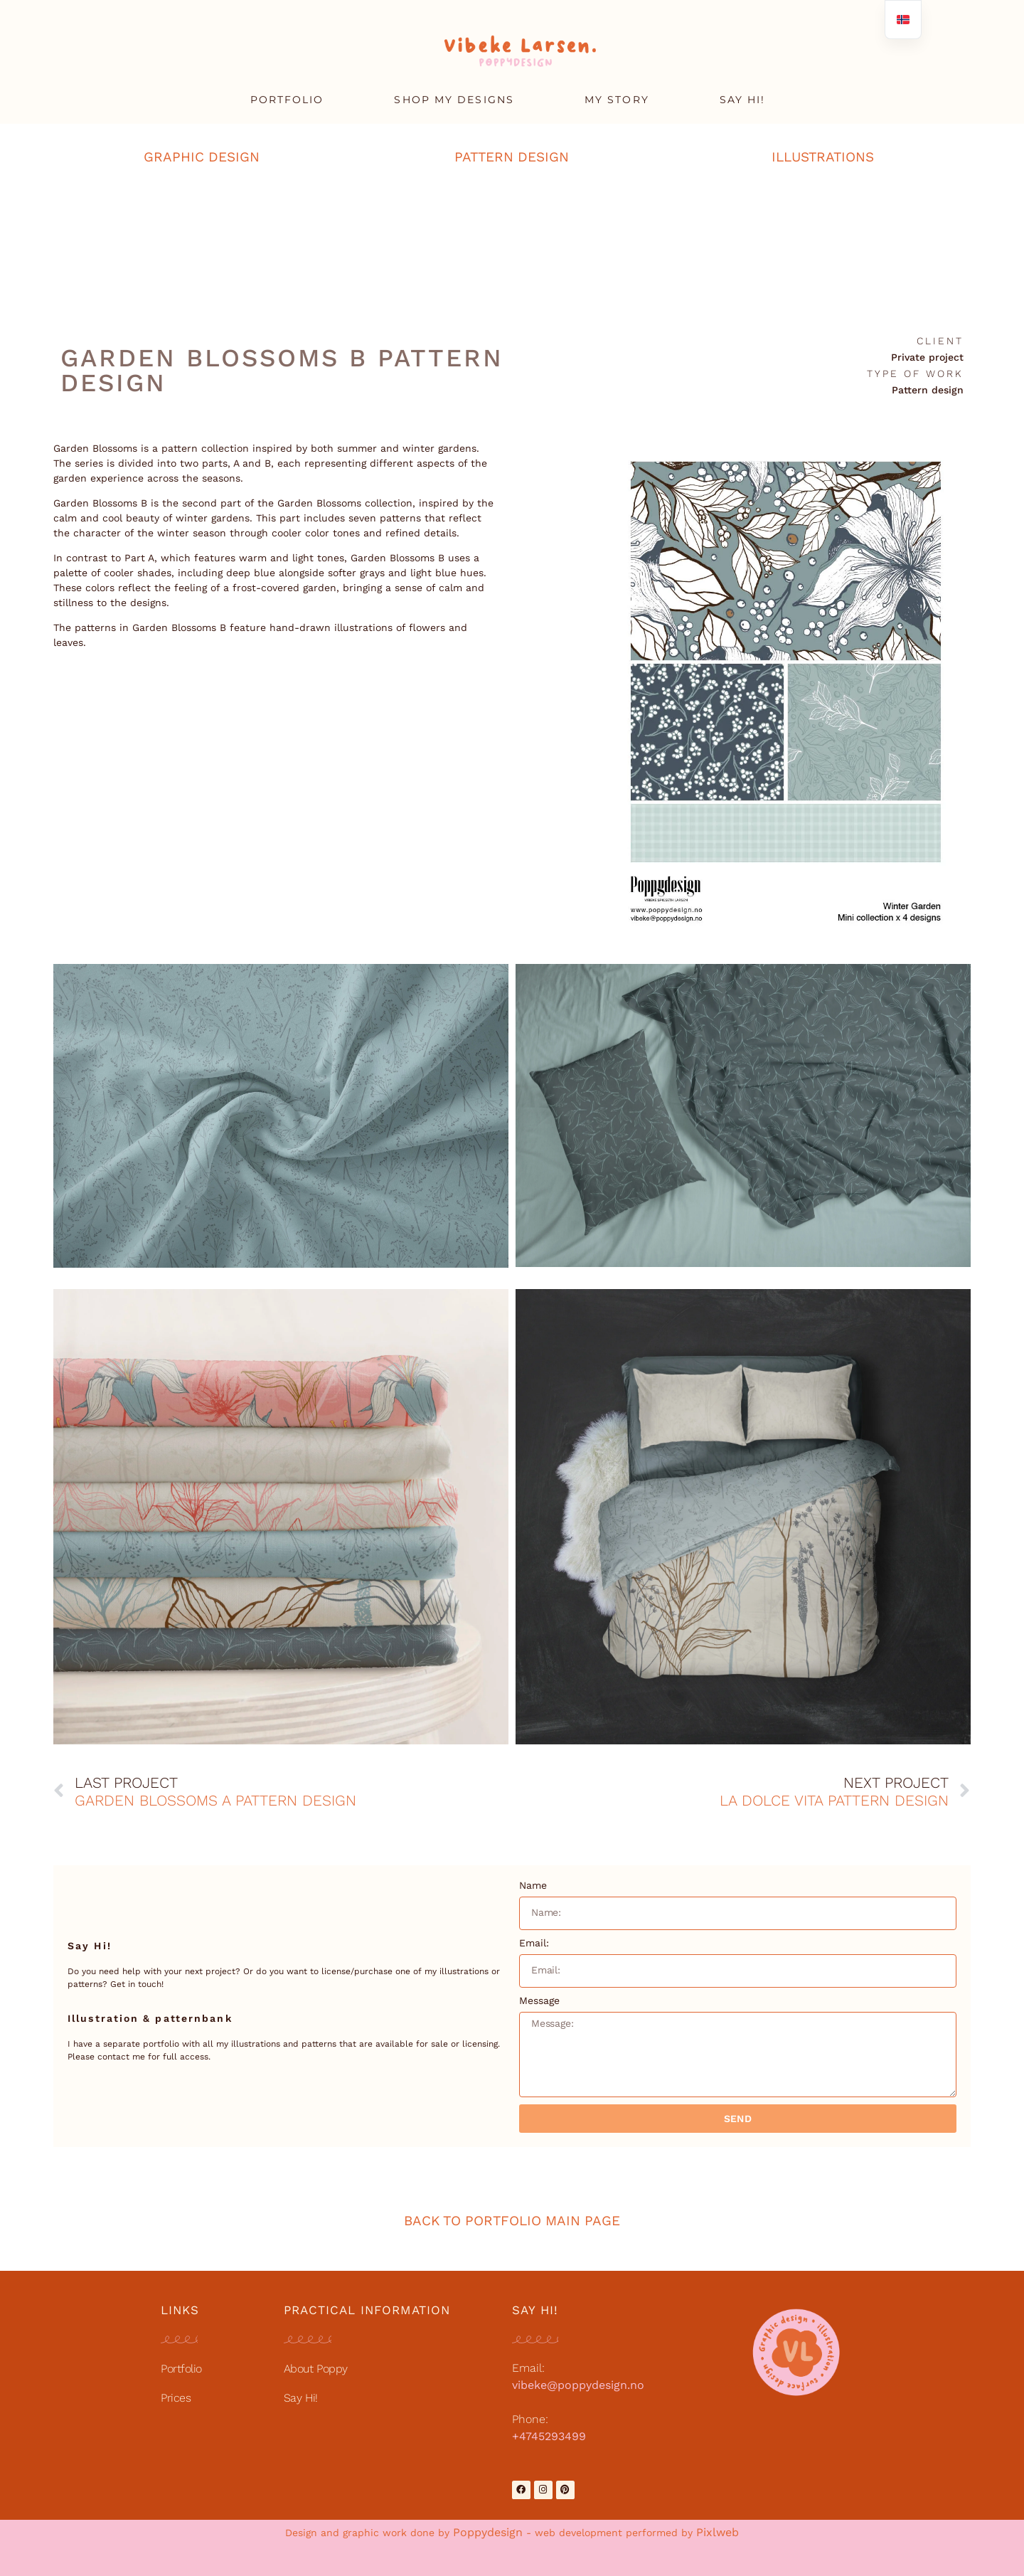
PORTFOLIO (287, 99)
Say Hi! (301, 2398)
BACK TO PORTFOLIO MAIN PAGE (512, 2220)
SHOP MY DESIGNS (454, 99)
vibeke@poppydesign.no (578, 2385)
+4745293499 (549, 2436)
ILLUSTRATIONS (823, 157)
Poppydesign (488, 2532)
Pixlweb (717, 2532)
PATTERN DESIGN (511, 157)
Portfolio (181, 2368)
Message (539, 2000)
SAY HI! (743, 99)
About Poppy (316, 2368)
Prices (176, 2398)
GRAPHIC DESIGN (202, 157)
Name (533, 1885)
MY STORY (617, 99)
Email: (534, 1943)
